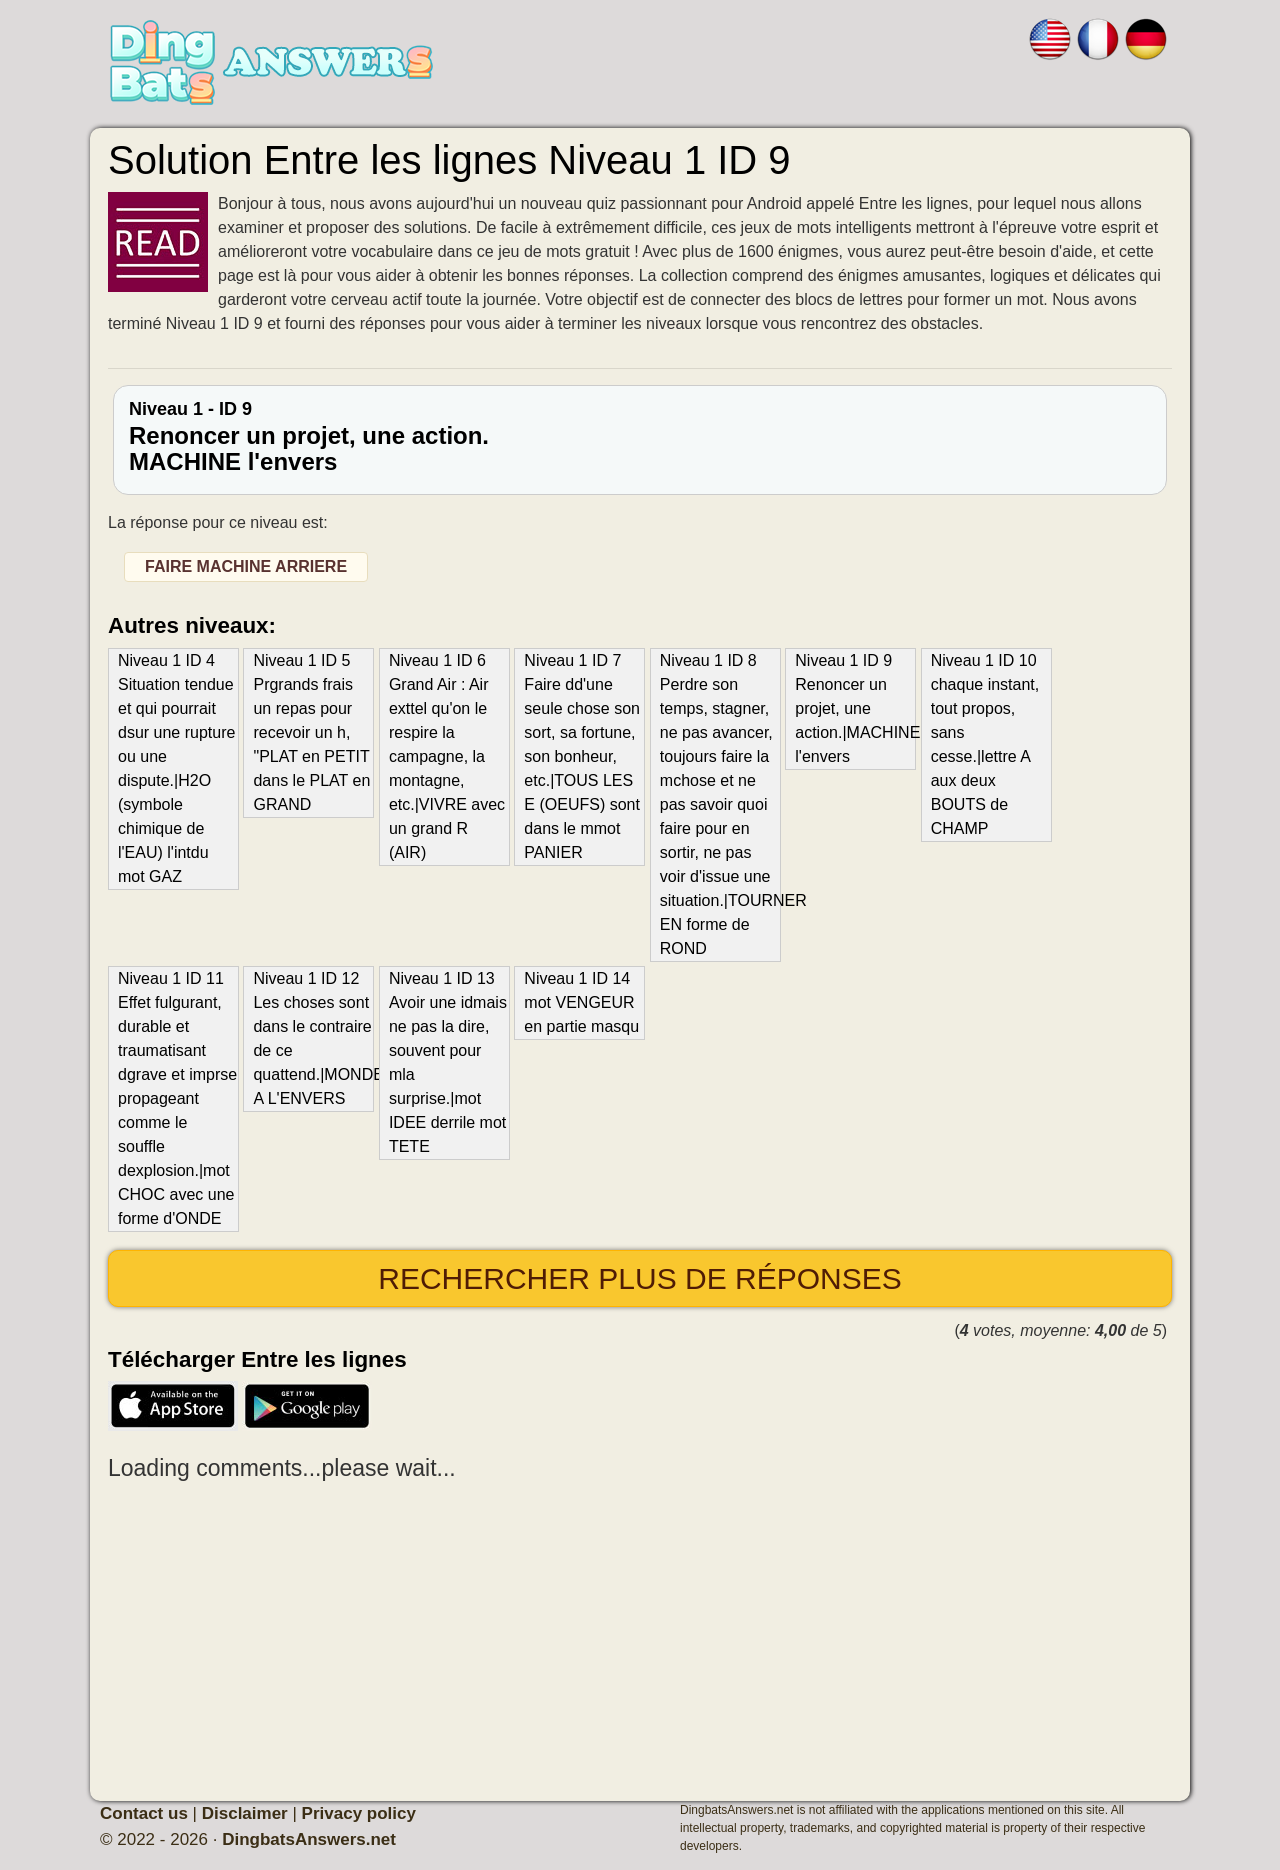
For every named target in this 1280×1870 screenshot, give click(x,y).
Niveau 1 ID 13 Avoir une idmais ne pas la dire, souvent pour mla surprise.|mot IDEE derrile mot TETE (448, 1062)
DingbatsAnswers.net (309, 1839)
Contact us (144, 1813)
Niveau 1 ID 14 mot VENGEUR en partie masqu (581, 1002)
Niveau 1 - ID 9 (640, 437)
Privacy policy (359, 1813)
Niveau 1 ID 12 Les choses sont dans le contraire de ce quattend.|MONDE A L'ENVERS (313, 1038)
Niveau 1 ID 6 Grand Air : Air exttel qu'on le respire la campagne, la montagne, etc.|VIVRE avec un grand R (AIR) (447, 756)
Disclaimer (245, 1813)
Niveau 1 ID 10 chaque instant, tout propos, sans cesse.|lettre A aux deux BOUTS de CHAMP (985, 744)
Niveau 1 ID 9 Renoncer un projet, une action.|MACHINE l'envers (855, 708)
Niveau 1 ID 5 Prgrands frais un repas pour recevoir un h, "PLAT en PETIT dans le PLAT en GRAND (311, 732)
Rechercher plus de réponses (639, 1278)
